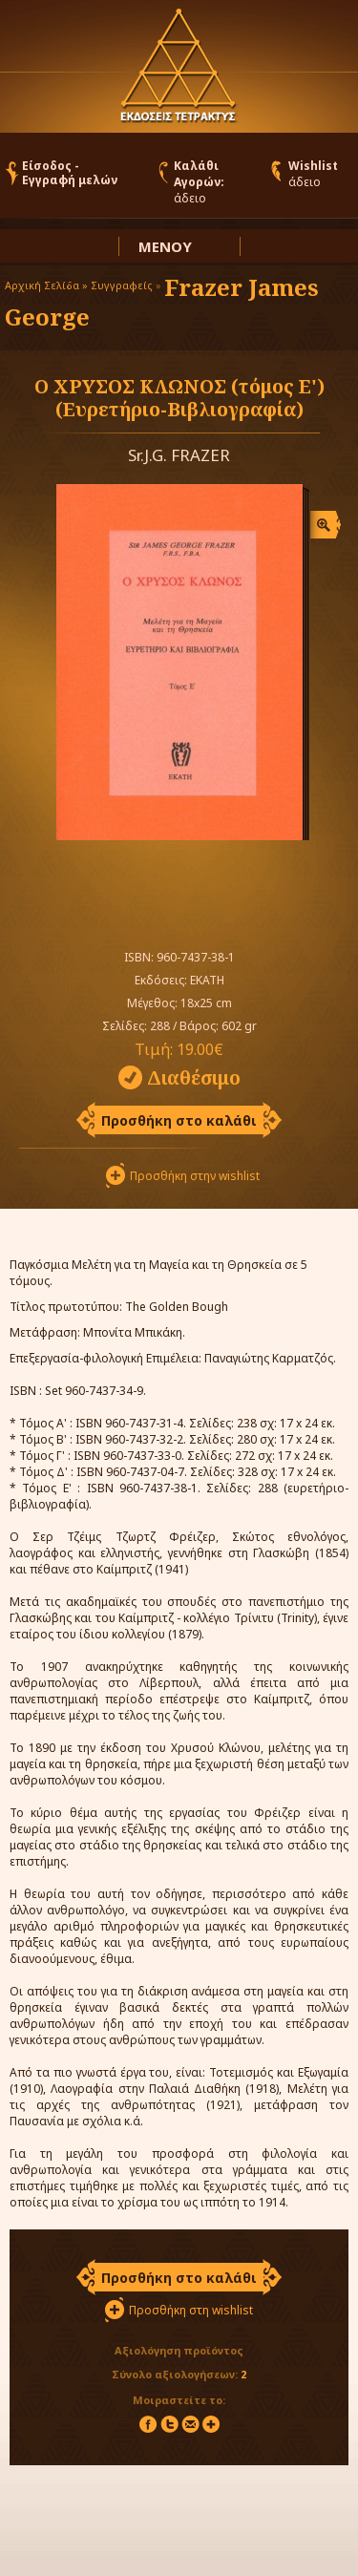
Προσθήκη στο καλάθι (179, 1120)
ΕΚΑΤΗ (207, 980)
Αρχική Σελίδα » (46, 285)
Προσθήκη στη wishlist (191, 2310)
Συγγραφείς (122, 285)
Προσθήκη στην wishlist (195, 1176)
